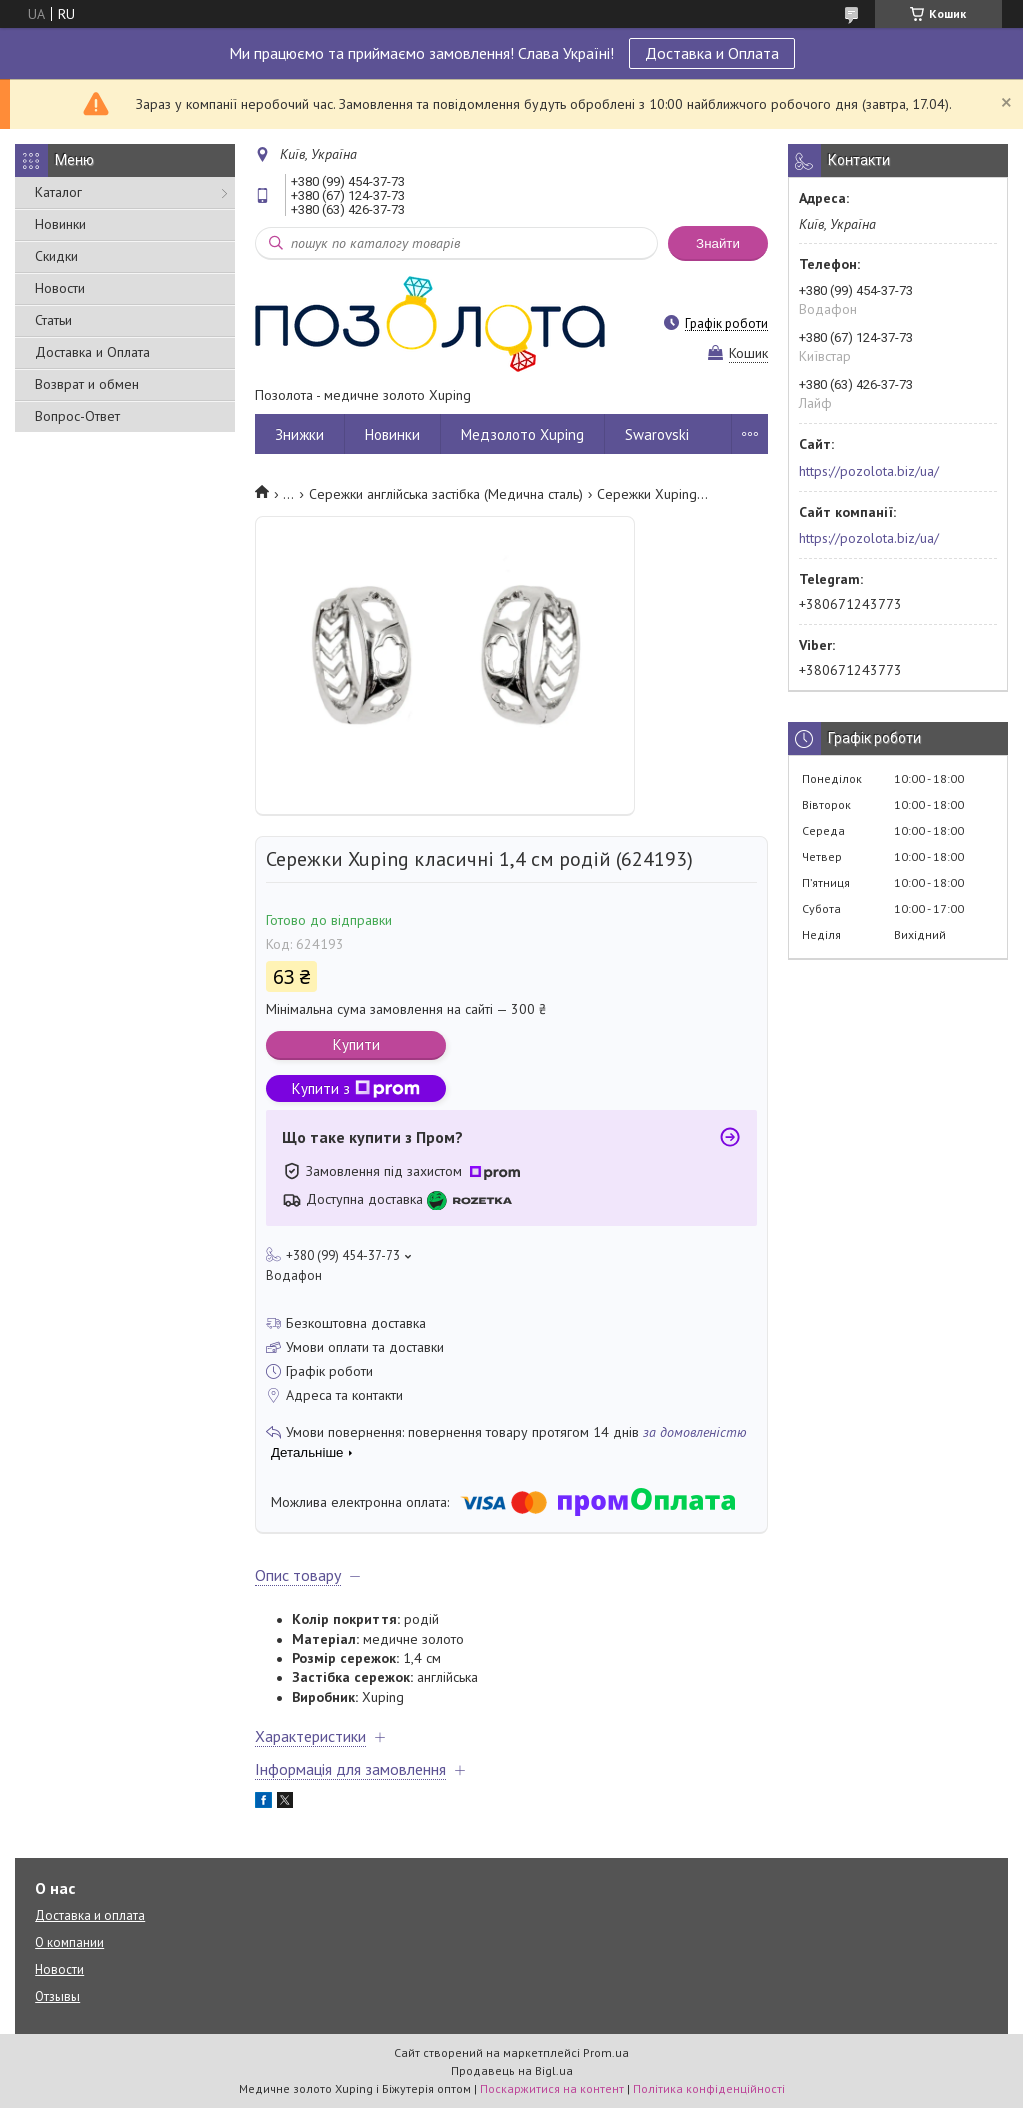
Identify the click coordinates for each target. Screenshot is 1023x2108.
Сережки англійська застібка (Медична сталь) (446, 494)
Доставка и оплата (90, 1915)
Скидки (56, 256)
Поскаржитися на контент (552, 2088)
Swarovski (657, 434)
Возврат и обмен (87, 384)
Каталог (58, 192)
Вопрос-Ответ (77, 416)
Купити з (356, 1088)
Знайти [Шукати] (718, 243)
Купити (356, 1044)
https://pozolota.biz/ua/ (869, 471)
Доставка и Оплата (712, 53)
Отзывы (57, 1996)
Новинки (60, 224)
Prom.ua (606, 2052)
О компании (69, 1942)
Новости (60, 288)
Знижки (299, 434)
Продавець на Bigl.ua (512, 2070)
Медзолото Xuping (522, 434)
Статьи (53, 320)
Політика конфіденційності (709, 2088)
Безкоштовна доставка (356, 1323)
